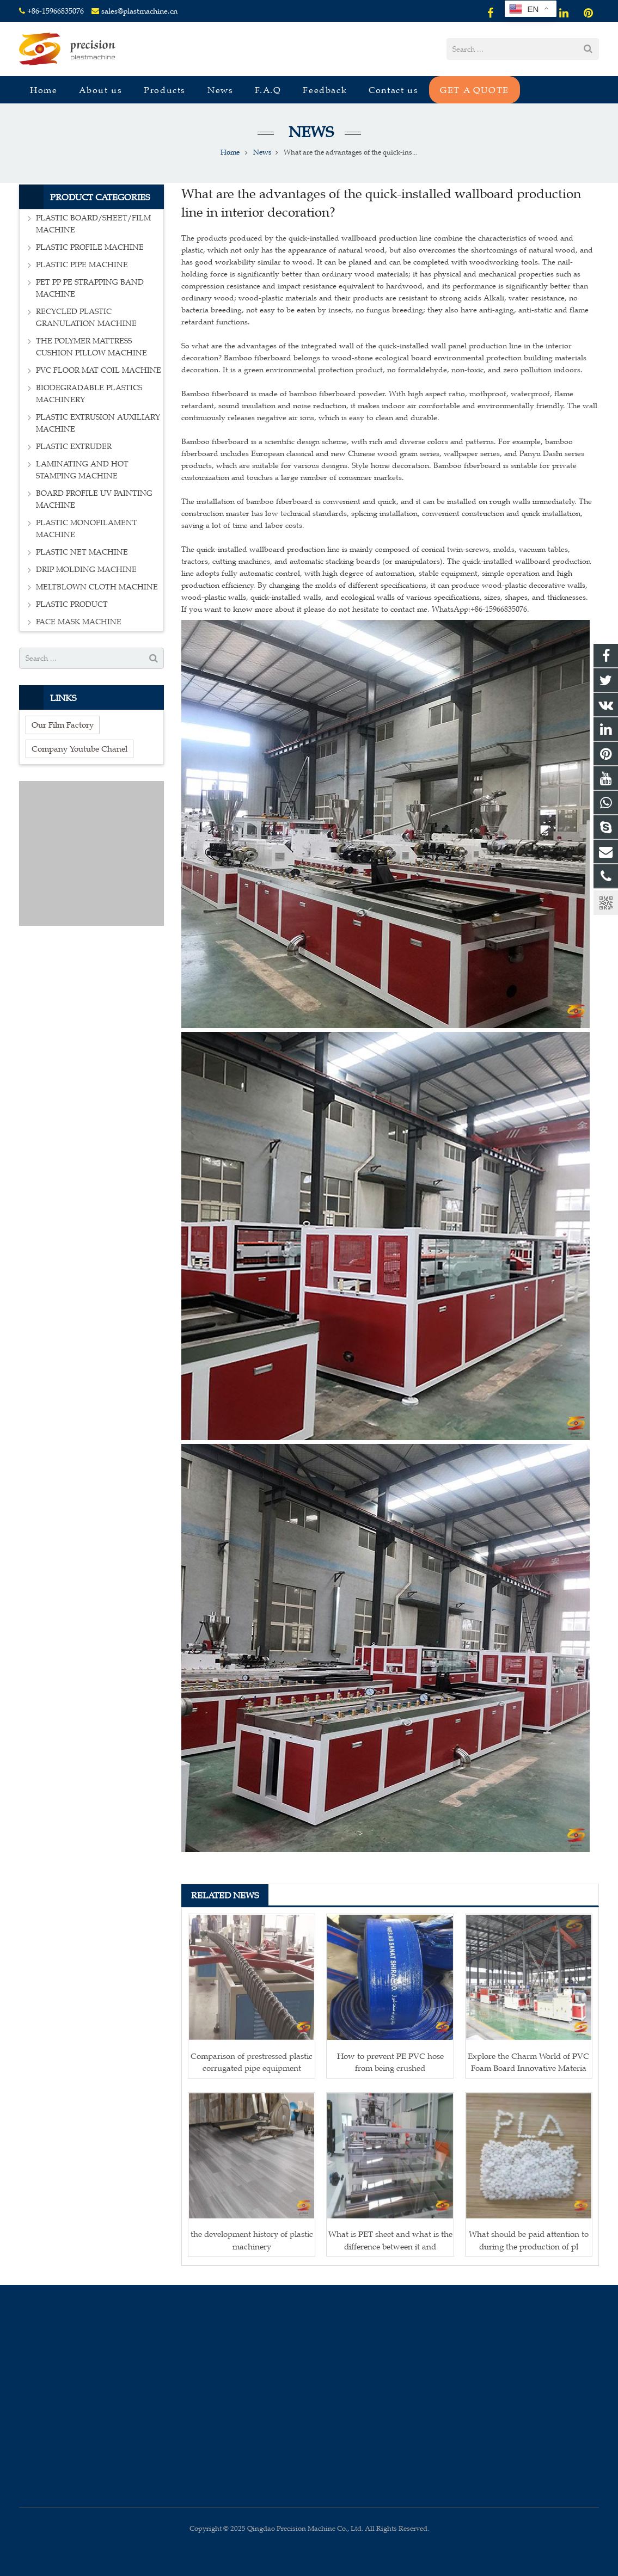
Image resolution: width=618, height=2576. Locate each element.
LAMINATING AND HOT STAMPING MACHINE (82, 470)
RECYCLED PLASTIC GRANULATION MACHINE (86, 317)
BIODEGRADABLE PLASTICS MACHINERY (89, 393)
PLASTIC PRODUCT (72, 604)
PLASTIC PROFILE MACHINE (90, 247)
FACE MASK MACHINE (78, 621)
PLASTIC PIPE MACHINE (82, 264)
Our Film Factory (63, 725)
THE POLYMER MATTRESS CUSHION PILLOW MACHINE (91, 347)
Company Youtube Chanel (79, 748)
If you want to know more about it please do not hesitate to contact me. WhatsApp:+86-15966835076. (355, 609)
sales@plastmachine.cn (139, 11)
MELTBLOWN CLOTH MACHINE (97, 587)
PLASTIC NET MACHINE (82, 552)
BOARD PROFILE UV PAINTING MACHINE (94, 499)
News (309, 132)
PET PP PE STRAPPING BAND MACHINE (90, 288)
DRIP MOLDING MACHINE (86, 569)
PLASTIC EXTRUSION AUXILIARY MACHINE (98, 423)
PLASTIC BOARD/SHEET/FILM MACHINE (93, 224)
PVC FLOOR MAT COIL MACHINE (98, 370)
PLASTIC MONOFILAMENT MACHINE (86, 528)
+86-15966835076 (55, 11)
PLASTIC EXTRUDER (74, 446)
